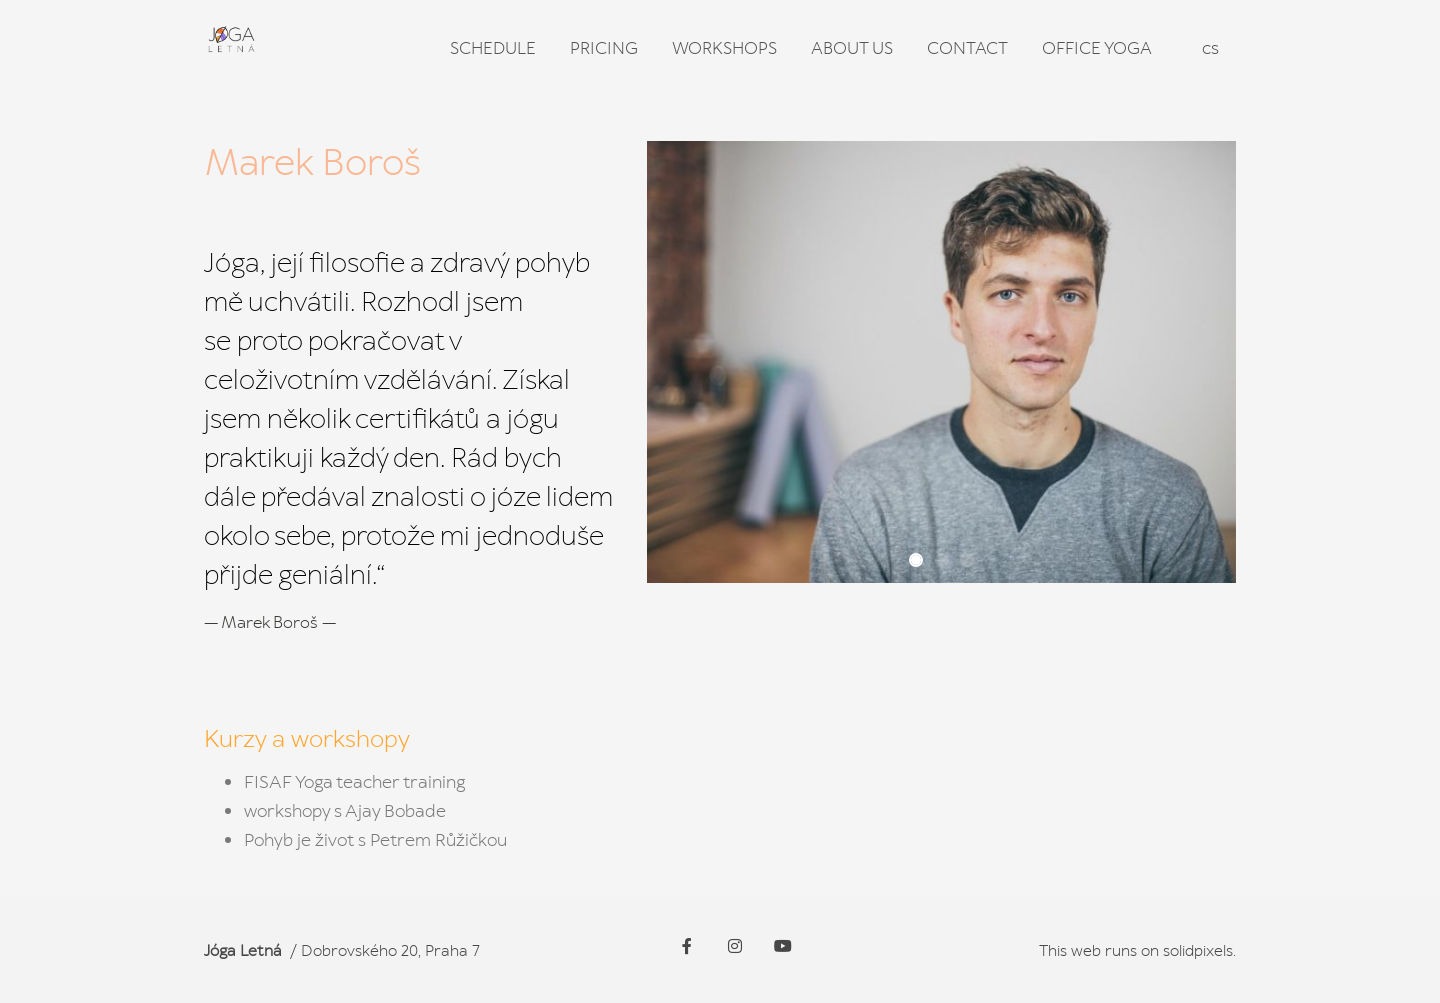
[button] (916, 560)
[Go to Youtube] (783, 946)
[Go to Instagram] (735, 946)
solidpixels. (1199, 950)
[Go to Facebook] (687, 946)
